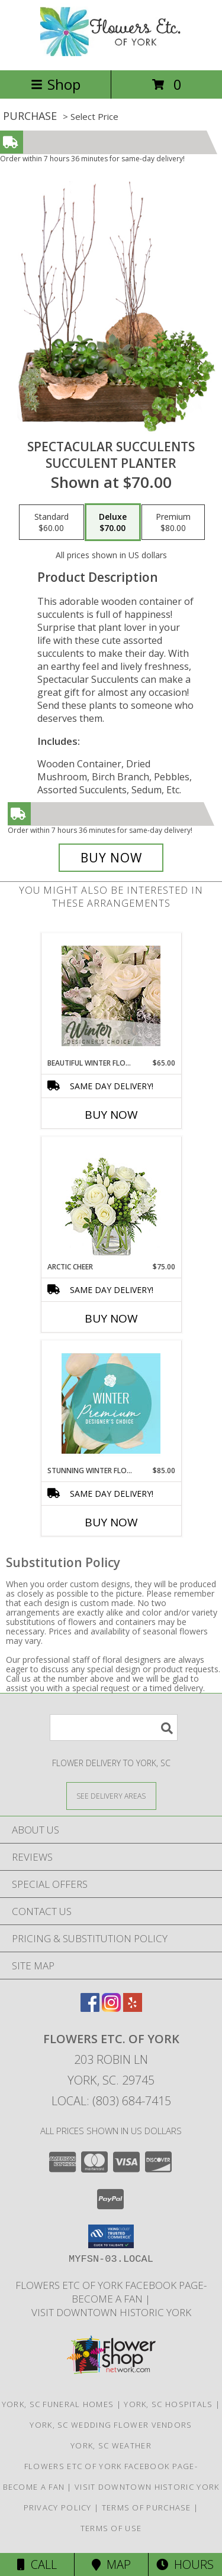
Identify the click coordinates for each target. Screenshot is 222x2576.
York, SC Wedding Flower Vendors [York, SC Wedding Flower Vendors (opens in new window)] (111, 2424)
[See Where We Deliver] (111, 1795)
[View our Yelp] (132, 2008)
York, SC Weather (111, 2445)
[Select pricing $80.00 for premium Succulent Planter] (173, 522)
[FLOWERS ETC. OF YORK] (111, 52)
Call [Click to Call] (37, 2564)
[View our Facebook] (90, 2008)
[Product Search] (114, 1727)
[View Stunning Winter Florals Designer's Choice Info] (111, 1403)
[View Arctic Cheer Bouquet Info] (111, 1199)
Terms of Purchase (146, 2507)
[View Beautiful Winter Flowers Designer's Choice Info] (111, 996)
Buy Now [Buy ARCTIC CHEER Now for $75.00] (111, 1318)
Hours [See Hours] (185, 2564)
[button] (111, 2236)
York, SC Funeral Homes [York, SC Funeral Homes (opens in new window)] (58, 2404)
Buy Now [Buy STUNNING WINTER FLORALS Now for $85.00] (111, 1522)
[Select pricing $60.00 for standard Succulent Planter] (51, 522)
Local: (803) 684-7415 (111, 2101)
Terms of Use (111, 2528)
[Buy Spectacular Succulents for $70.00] (111, 858)
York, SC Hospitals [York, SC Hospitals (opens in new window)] (168, 2404)
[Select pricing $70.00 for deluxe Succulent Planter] (112, 522)
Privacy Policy (58, 2507)
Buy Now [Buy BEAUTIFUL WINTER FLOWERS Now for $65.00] (111, 1114)
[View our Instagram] (111, 2008)
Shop (56, 84)
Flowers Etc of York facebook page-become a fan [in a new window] (111, 2291)
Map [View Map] (111, 2564)
